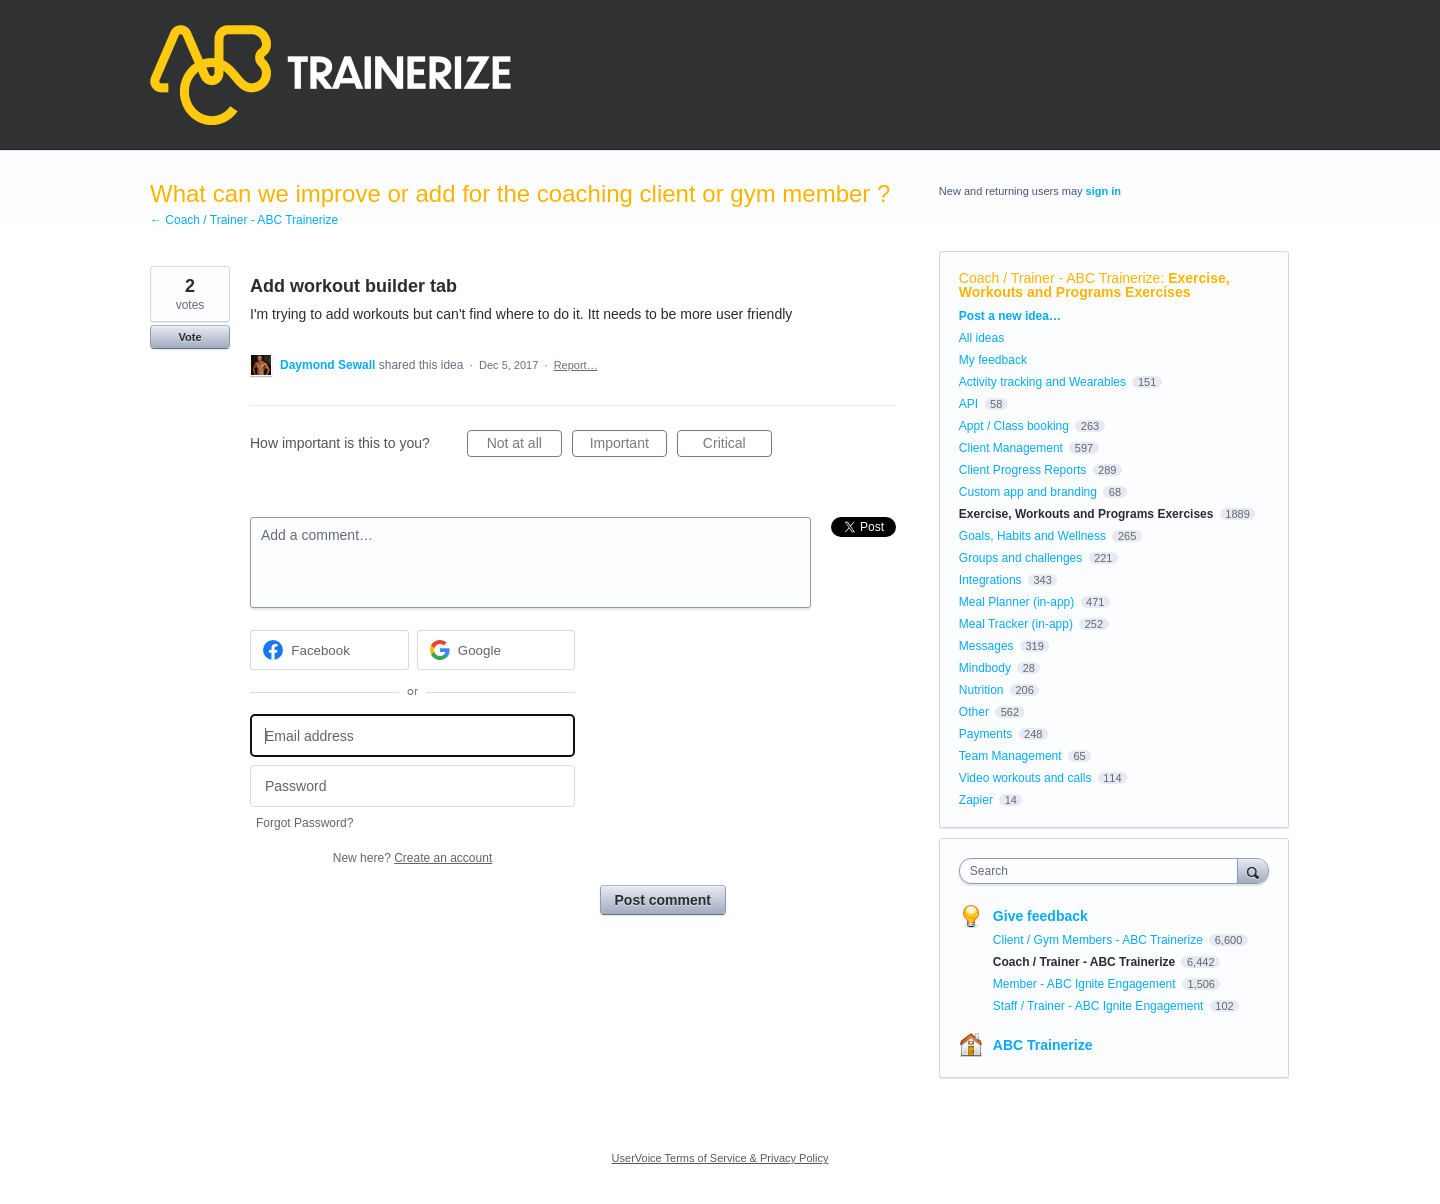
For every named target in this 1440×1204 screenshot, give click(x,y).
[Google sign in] (496, 650)
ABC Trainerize (1043, 1045)
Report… (576, 365)
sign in (1103, 191)
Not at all (524, 446)
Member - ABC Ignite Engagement (1086, 984)
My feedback (993, 360)
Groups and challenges (1020, 558)
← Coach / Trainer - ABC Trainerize (244, 220)
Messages (986, 646)
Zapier (976, 800)
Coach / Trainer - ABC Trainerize (1060, 278)
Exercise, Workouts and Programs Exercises (1094, 285)
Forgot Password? (304, 823)
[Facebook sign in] (329, 650)
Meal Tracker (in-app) (1016, 624)
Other (974, 712)
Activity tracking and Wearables (1042, 382)
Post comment (663, 900)
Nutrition (981, 690)
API (968, 404)
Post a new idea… (1010, 316)
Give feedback (1040, 916)
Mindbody (985, 668)
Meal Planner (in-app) (1016, 602)
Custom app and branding (1028, 492)
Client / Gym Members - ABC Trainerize (1099, 940)
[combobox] (1103, 871)
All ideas (981, 338)
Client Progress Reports (1022, 470)
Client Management (1011, 448)
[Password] (412, 786)
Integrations (990, 580)
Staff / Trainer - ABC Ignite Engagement (1100, 1006)
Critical (737, 446)
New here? (412, 858)
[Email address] (412, 735)
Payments (985, 734)
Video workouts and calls (1025, 778)
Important (628, 446)
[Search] (1253, 870)
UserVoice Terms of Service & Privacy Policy (720, 1158)
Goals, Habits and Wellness (1032, 536)
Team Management (1010, 756)
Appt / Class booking (1014, 426)
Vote (189, 337)
